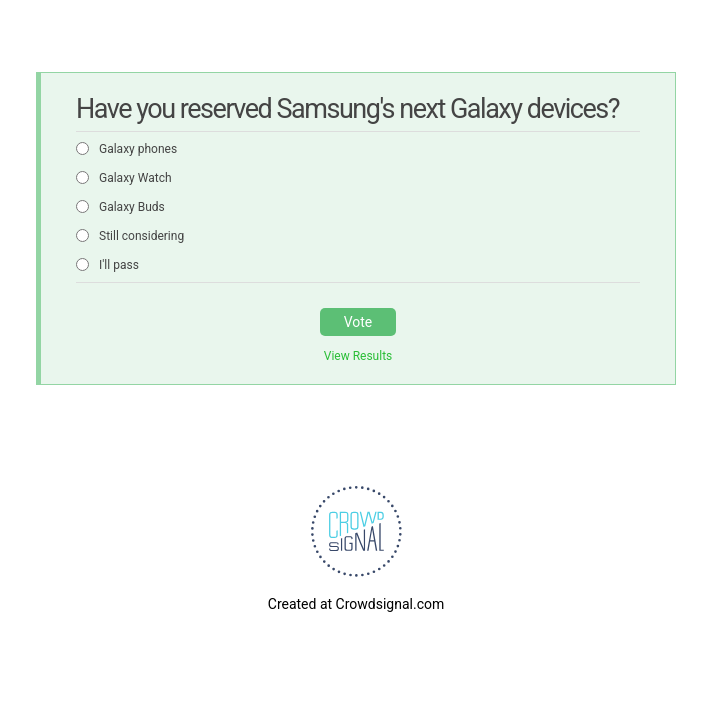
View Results (358, 356)
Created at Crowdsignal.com (356, 604)
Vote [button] (358, 322)
